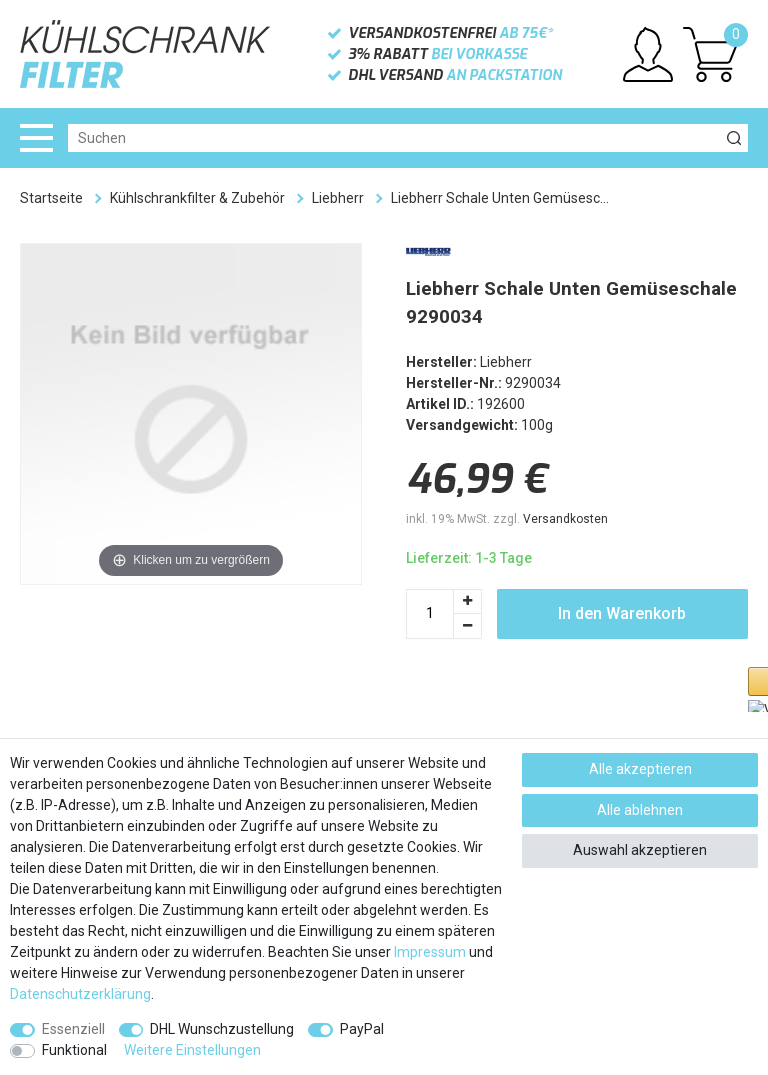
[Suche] (734, 138)
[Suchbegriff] (394, 138)
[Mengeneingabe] (430, 614)
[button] (506, 706)
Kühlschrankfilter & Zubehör (197, 198)
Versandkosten (565, 519)
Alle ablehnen (640, 810)
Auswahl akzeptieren (640, 850)
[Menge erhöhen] (468, 601)
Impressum (430, 952)
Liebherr (338, 198)
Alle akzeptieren (640, 769)
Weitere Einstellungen (192, 1050)
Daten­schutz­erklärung (80, 994)
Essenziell (73, 1029)
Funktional (74, 1050)
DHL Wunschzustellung (222, 1029)
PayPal (362, 1029)
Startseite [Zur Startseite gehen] (51, 198)
